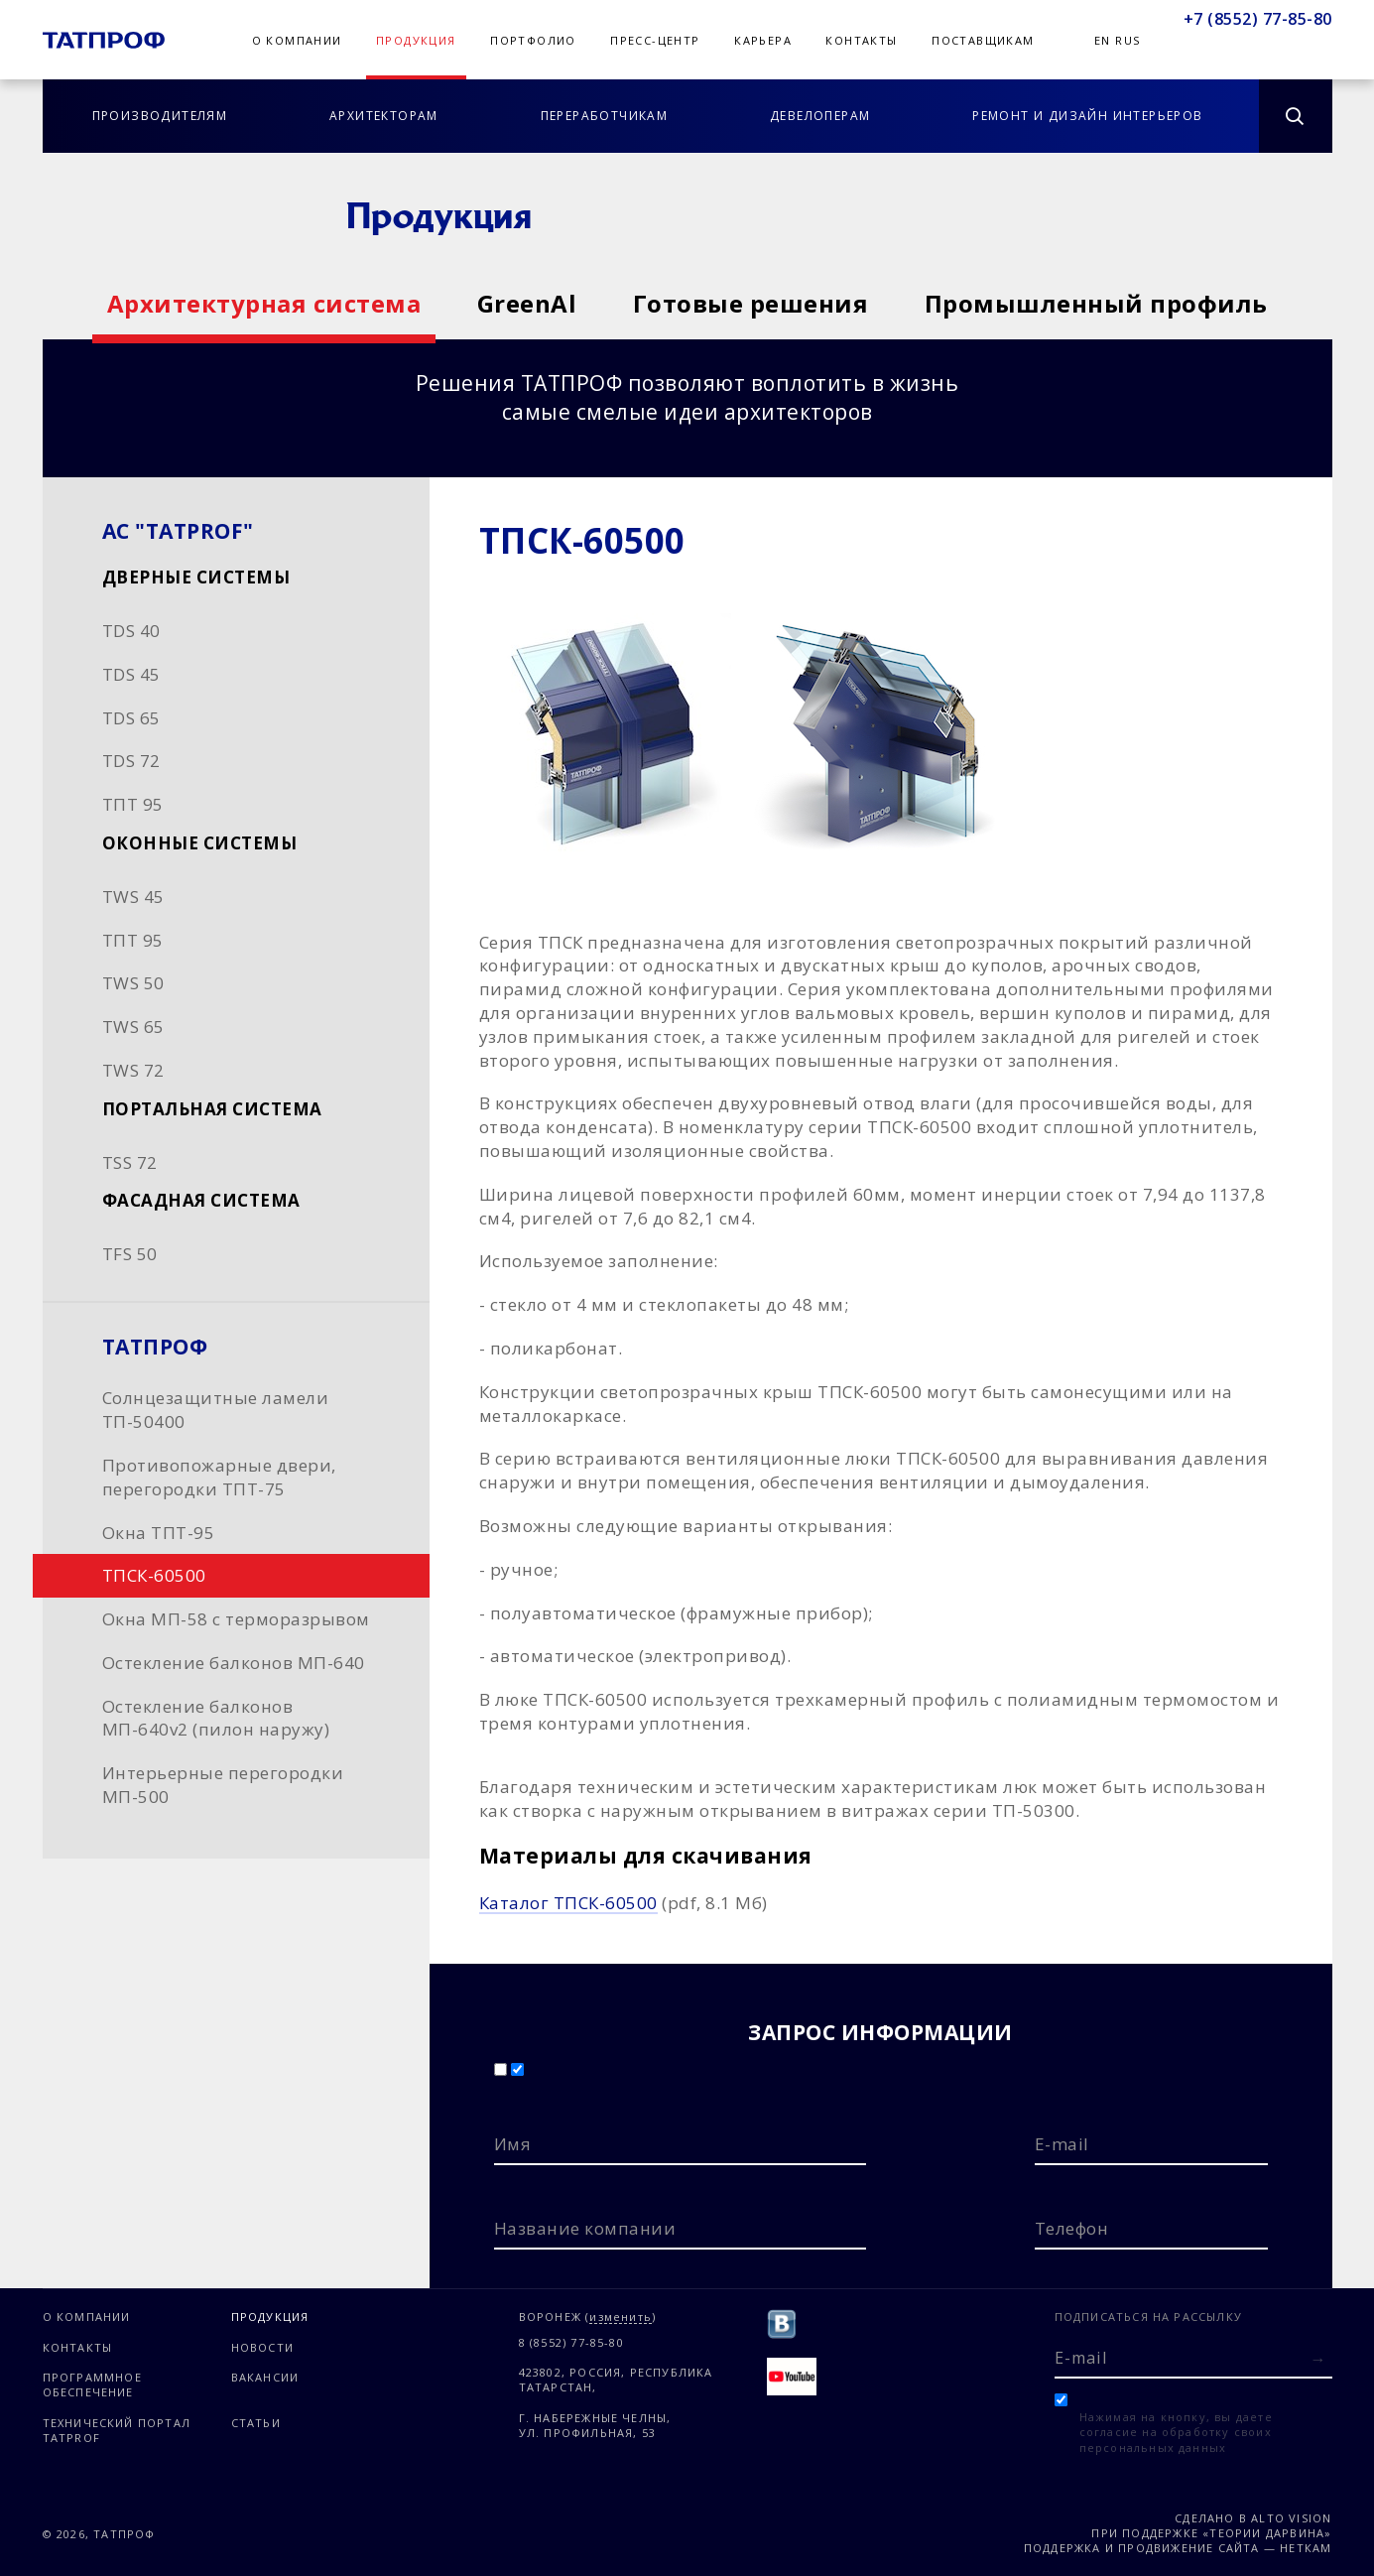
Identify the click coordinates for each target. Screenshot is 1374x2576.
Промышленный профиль (1096, 303)
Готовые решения (751, 303)
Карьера (763, 40)
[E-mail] (1193, 2357)
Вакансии (265, 2377)
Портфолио (533, 40)
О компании (297, 40)
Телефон (1072, 2228)
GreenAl (527, 303)
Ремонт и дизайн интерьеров (1087, 115)
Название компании (585, 2228)
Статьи (256, 2422)
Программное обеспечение (92, 2384)
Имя (513, 2143)
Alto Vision (1291, 2518)
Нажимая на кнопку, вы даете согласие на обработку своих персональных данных (1176, 2432)
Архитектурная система (264, 303)
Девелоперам (820, 115)
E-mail (1062, 2143)
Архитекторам (383, 115)
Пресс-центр (654, 40)
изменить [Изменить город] (620, 2317)
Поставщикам (983, 40)
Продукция (416, 40)
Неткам (1305, 2547)
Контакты (861, 40)
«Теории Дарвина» (1266, 2532)
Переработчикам (605, 115)
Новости (262, 2347)
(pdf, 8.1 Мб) (623, 1903)
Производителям (160, 115)
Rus (1127, 40)
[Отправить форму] (1318, 2359)
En (1102, 40)
